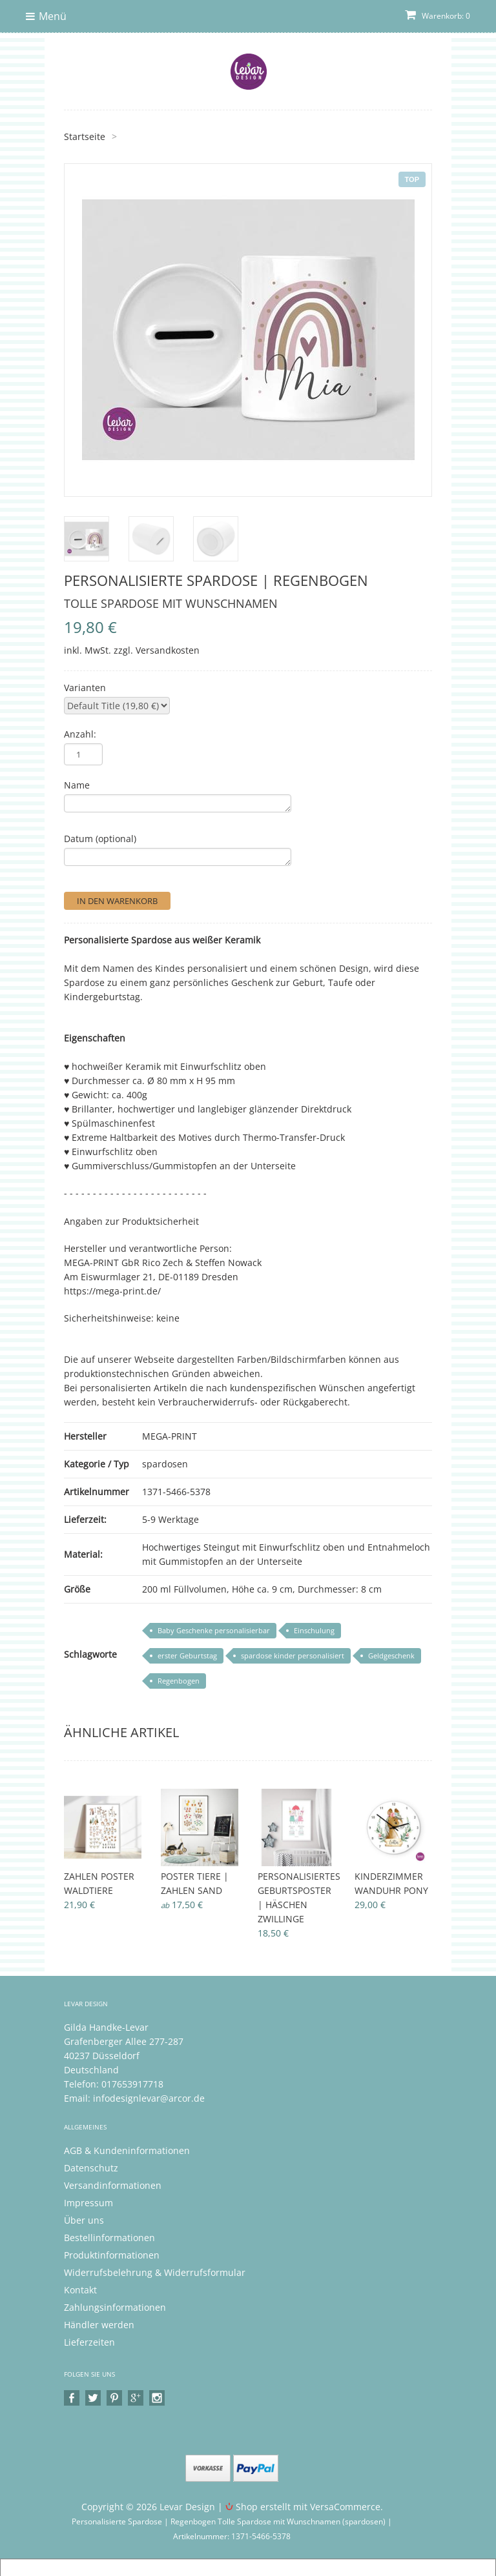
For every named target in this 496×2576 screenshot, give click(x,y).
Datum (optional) (100, 838)
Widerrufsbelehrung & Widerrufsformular (154, 2272)
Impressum (88, 2203)
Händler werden (99, 2325)
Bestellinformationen (109, 2237)
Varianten (85, 687)
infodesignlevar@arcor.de (149, 2098)
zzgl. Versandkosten (157, 650)
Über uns (84, 2220)
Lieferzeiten (89, 2342)
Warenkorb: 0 (437, 15)
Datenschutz (91, 2168)
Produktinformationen (112, 2255)
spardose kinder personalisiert (292, 1655)
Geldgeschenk (391, 1655)
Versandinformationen (112, 2185)
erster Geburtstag (187, 1655)
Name (77, 785)
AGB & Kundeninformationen (127, 2150)
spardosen (165, 1464)
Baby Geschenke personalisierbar (214, 1630)
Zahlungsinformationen (115, 2307)
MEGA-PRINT (169, 1436)
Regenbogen (179, 1680)
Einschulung (314, 1630)
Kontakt (80, 2290)
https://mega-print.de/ (112, 1291)
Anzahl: (80, 734)
